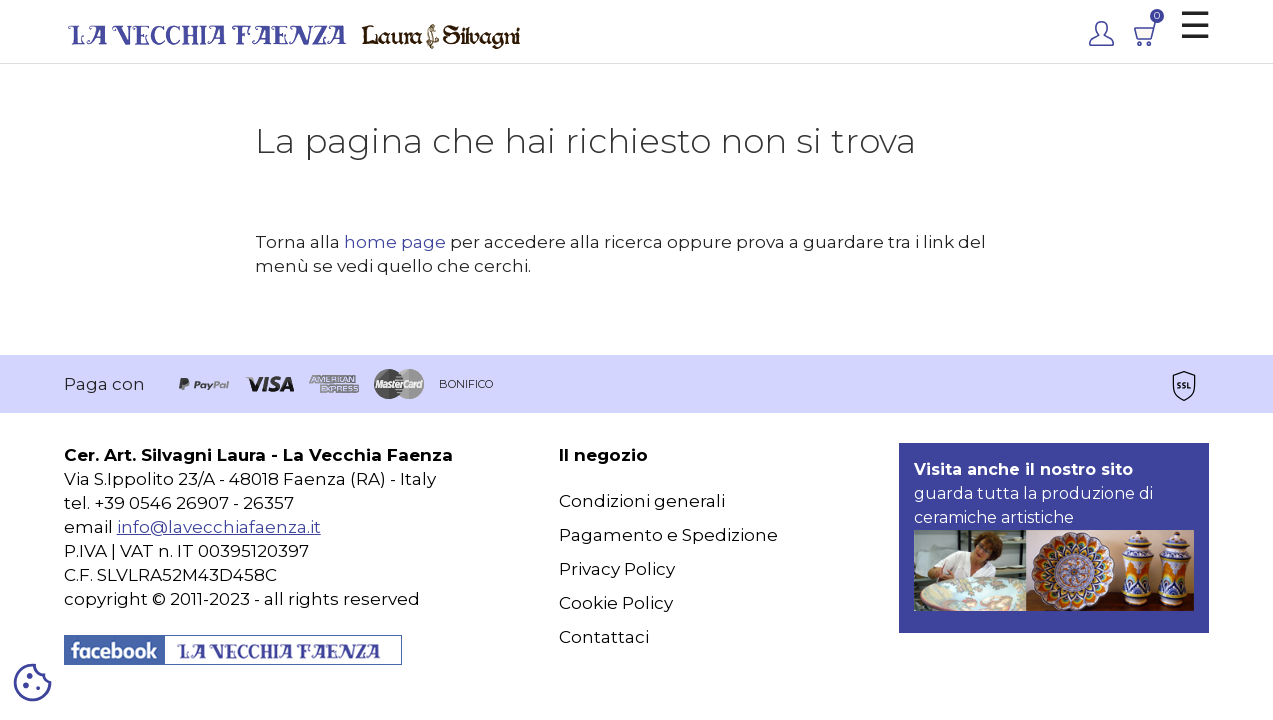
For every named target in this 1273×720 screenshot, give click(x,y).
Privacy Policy (617, 569)
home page (395, 242)
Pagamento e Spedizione (668, 535)
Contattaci (604, 637)
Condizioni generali (642, 501)
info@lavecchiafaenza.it (219, 527)
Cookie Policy (616, 603)
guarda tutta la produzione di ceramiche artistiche (1054, 535)
